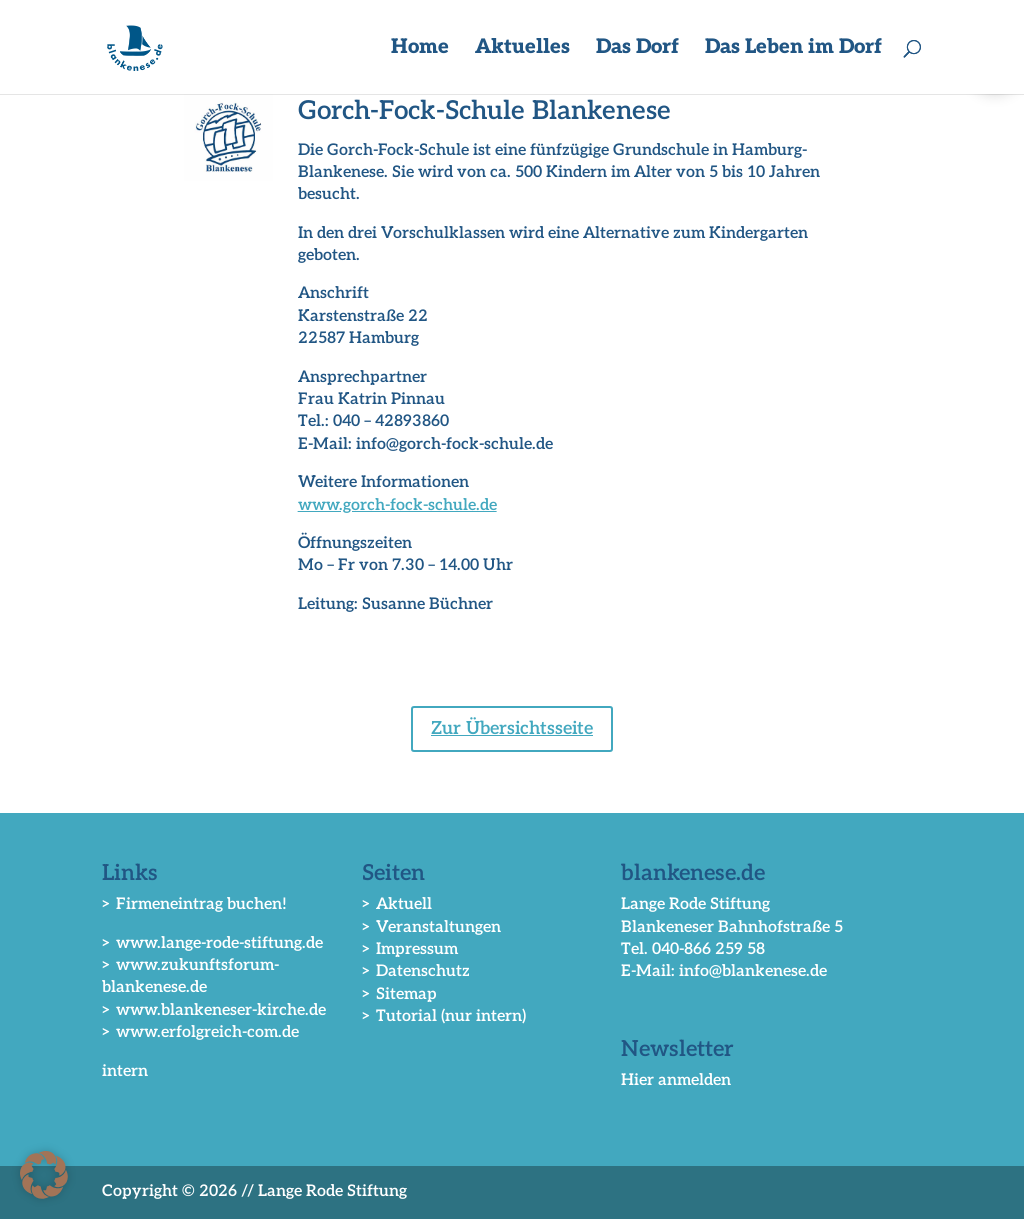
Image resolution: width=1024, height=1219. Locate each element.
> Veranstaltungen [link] (431, 927)
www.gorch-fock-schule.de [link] (397, 505)
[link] (138, 46)
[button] (44, 1175)
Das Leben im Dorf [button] (793, 49)
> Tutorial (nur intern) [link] (444, 1016)
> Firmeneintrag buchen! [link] (194, 904)
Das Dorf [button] (637, 49)
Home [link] (420, 49)
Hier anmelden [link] (676, 1080)
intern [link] (125, 1071)
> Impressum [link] (410, 949)
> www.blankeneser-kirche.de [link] (214, 1010)
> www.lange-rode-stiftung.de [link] (212, 943)
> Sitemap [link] (399, 994)
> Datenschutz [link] (416, 971)
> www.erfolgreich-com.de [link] (200, 1032)
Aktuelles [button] (522, 49)
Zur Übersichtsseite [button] (512, 728)
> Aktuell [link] (397, 904)
